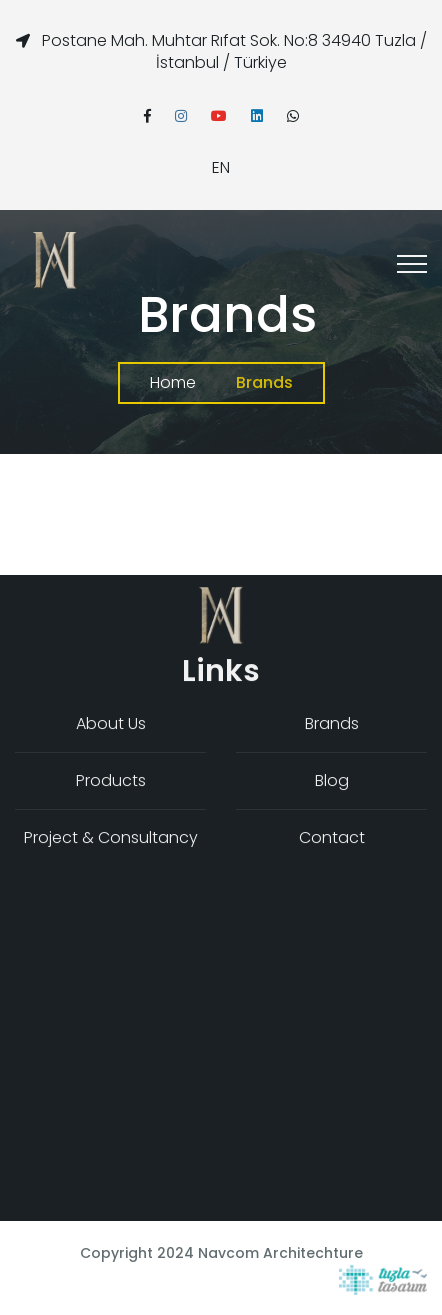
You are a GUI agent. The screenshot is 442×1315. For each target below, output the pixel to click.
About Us (111, 724)
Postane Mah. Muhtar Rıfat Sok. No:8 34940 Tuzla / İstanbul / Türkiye (234, 51)
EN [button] (221, 167)
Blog (332, 781)
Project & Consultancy (111, 838)
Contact (332, 838)
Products (111, 781)
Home (173, 382)
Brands (332, 724)
